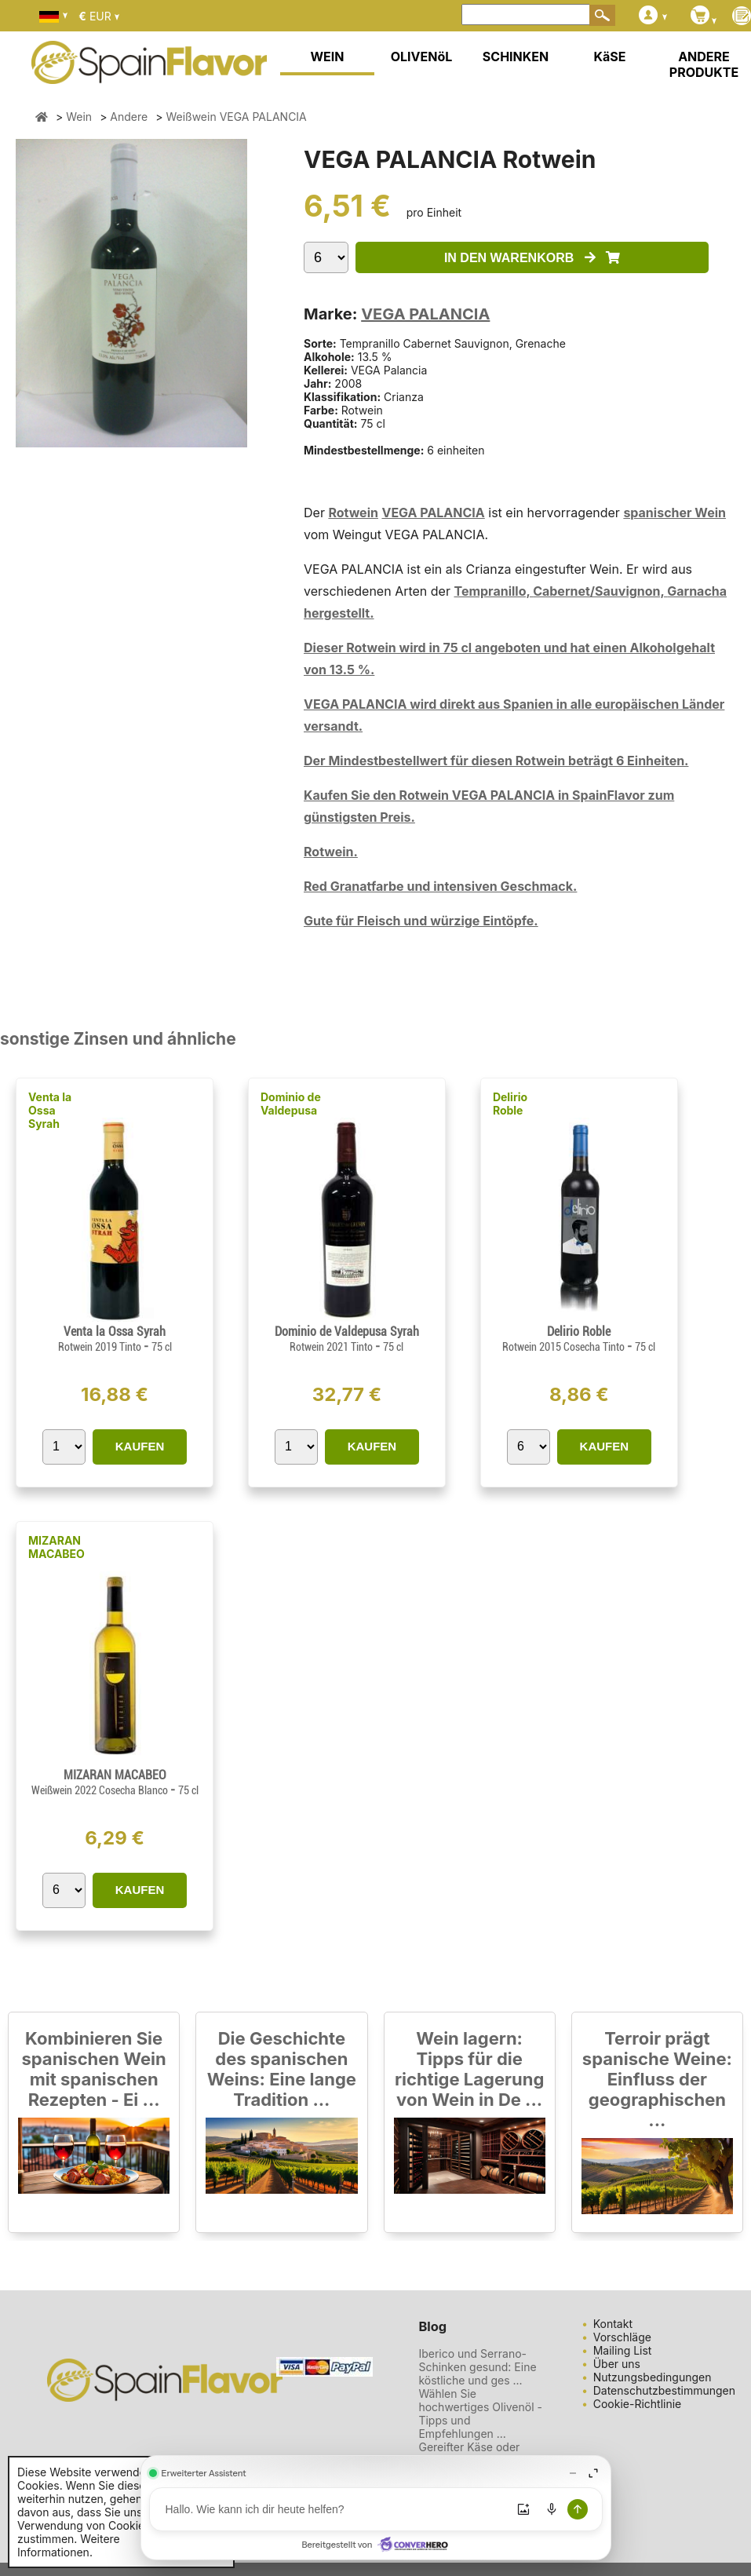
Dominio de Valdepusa (291, 1103)
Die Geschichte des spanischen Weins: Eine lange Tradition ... (281, 2069)
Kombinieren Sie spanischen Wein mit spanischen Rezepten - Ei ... (93, 2069)
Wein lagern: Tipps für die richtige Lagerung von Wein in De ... (469, 2069)
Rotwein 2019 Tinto (101, 1347)
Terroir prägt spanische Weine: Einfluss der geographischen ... (657, 2079)
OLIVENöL (422, 56)
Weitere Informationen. (68, 2545)
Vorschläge (622, 2337)
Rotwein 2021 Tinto (332, 1347)
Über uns (616, 2363)
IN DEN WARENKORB (532, 258)
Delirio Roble (510, 1103)
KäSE (610, 56)
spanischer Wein (674, 512)
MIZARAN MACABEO (56, 1547)
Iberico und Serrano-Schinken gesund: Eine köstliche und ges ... (477, 2367)
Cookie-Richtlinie (637, 2403)
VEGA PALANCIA (425, 314)
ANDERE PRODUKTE (703, 64)
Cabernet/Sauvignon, (600, 591)
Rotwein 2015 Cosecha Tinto (564, 1347)
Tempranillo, (493, 591)
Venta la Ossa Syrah (49, 1110)
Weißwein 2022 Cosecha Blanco (100, 1790)
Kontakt (613, 2323)
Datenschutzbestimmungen (664, 2390)
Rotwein (353, 512)
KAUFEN (140, 1446)
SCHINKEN (516, 56)
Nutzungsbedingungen (652, 2377)
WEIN (327, 56)
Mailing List (622, 2350)
